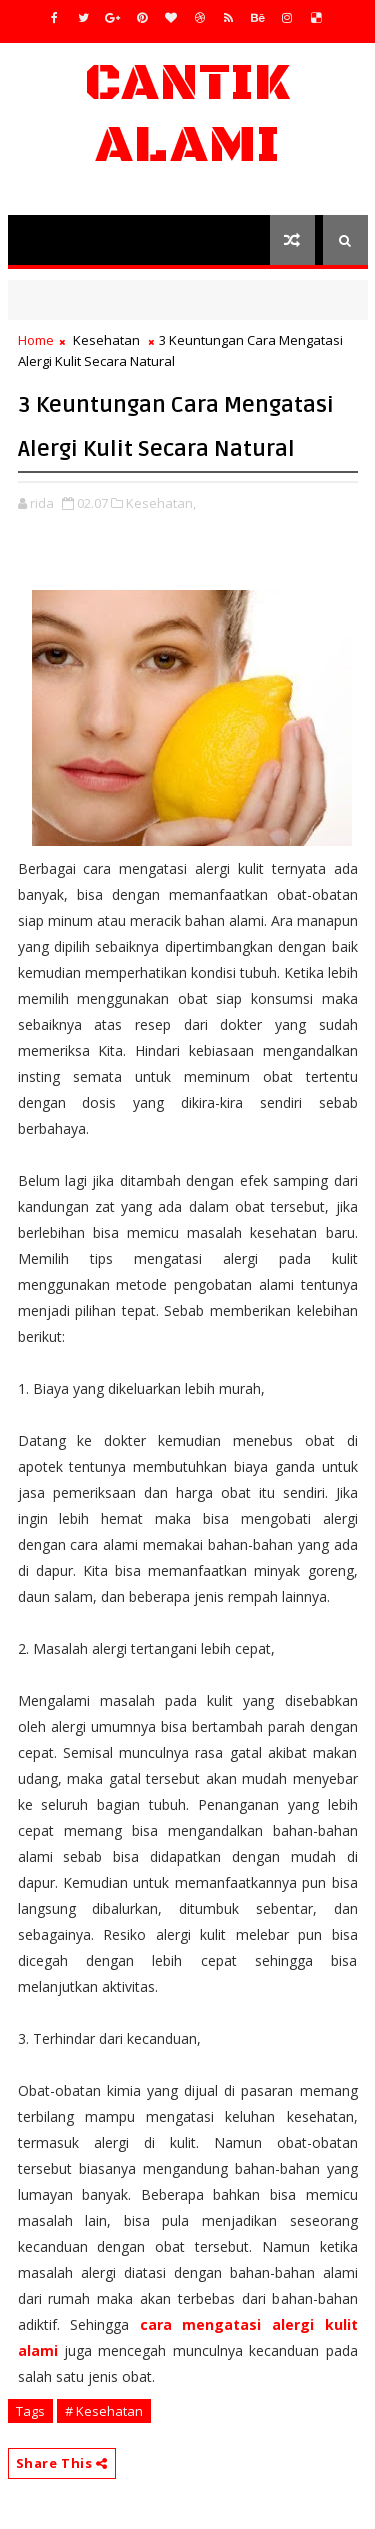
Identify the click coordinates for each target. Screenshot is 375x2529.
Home (36, 340)
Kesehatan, (161, 503)
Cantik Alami (187, 114)
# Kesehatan (104, 2411)
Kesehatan (106, 340)
